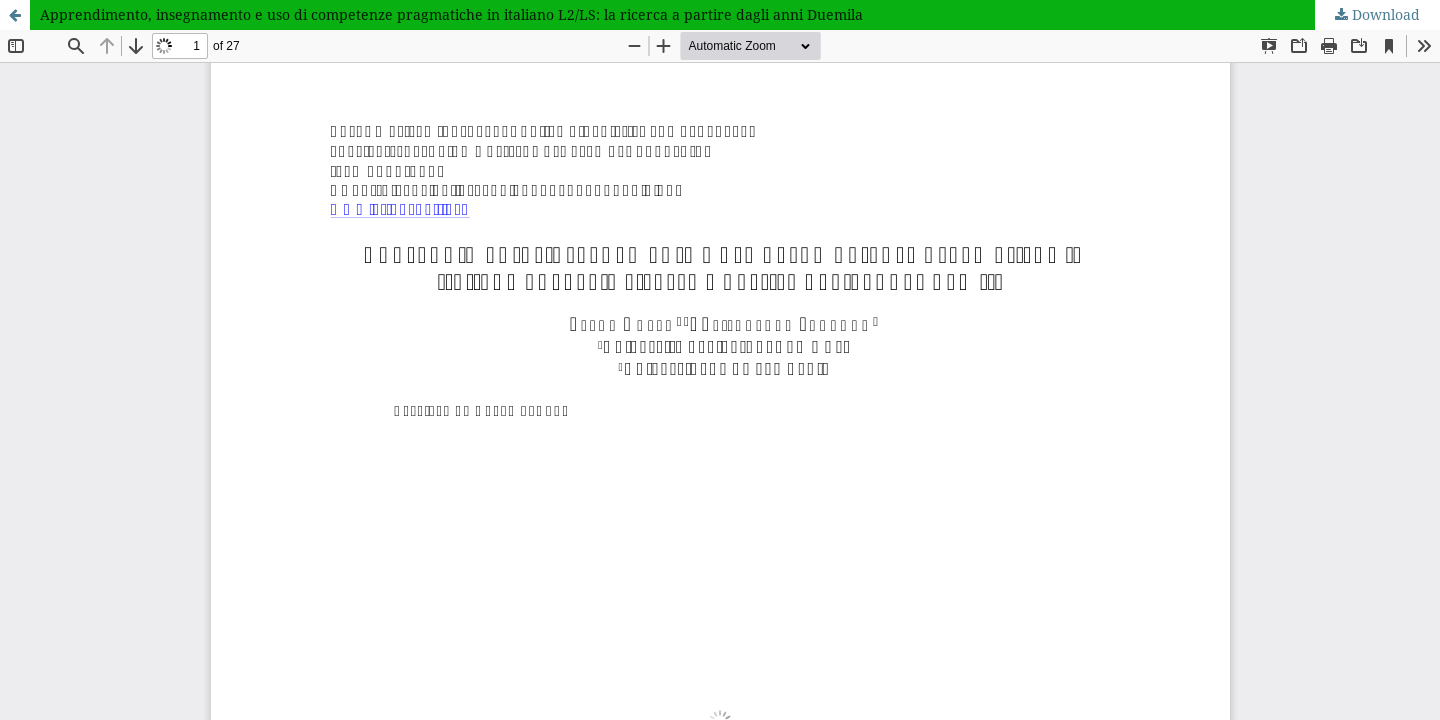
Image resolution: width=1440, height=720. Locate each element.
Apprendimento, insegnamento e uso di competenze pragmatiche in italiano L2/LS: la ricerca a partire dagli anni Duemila (451, 14)
